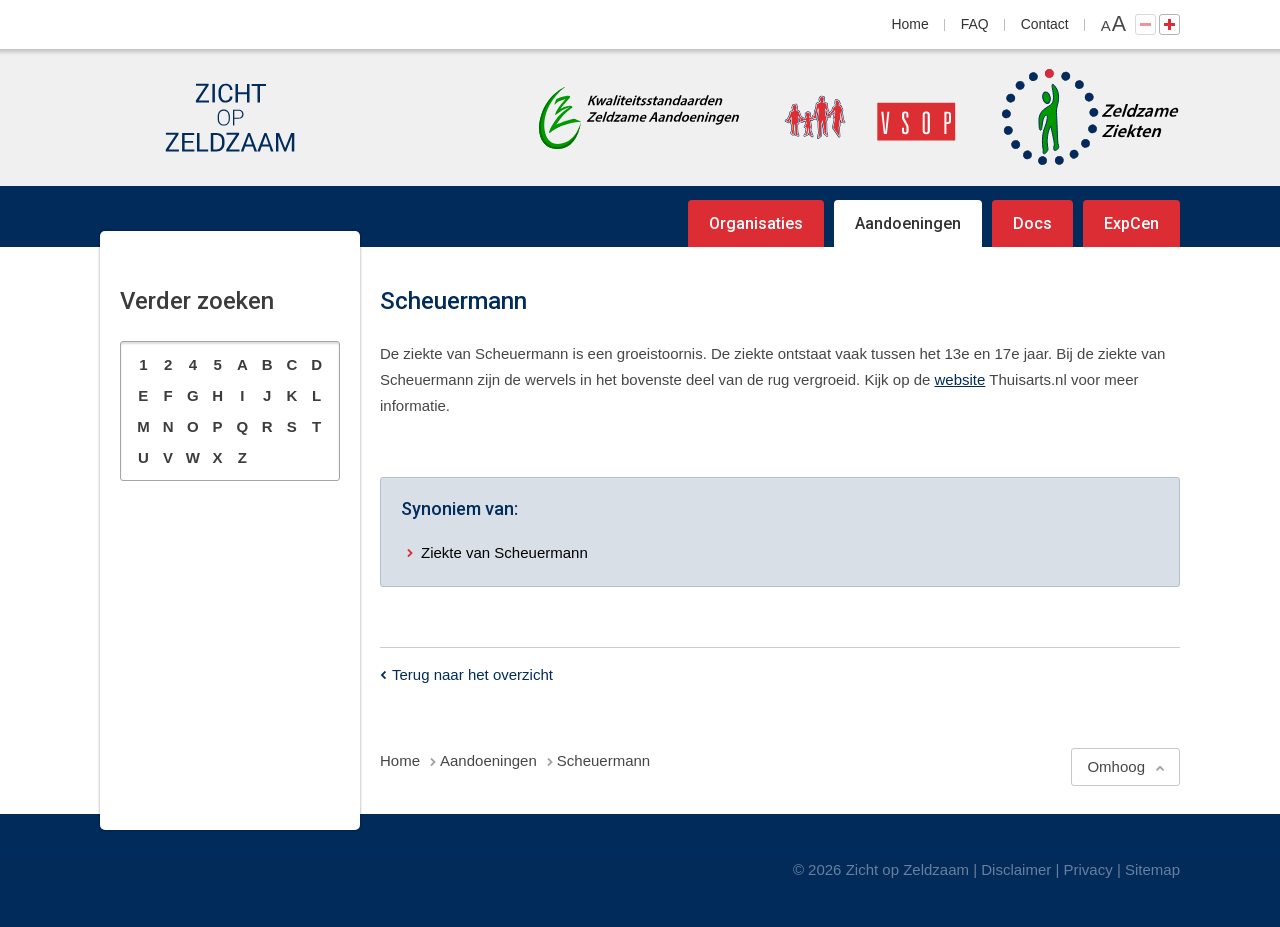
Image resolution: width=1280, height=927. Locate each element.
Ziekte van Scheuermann (504, 552)
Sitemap (1152, 869)
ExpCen (1131, 223)
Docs (1032, 223)
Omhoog (1116, 766)
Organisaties (756, 223)
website (960, 379)
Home (910, 24)
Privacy (1088, 869)
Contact (1045, 24)
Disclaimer (1016, 869)
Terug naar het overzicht (472, 674)
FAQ (975, 24)
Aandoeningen (908, 223)
